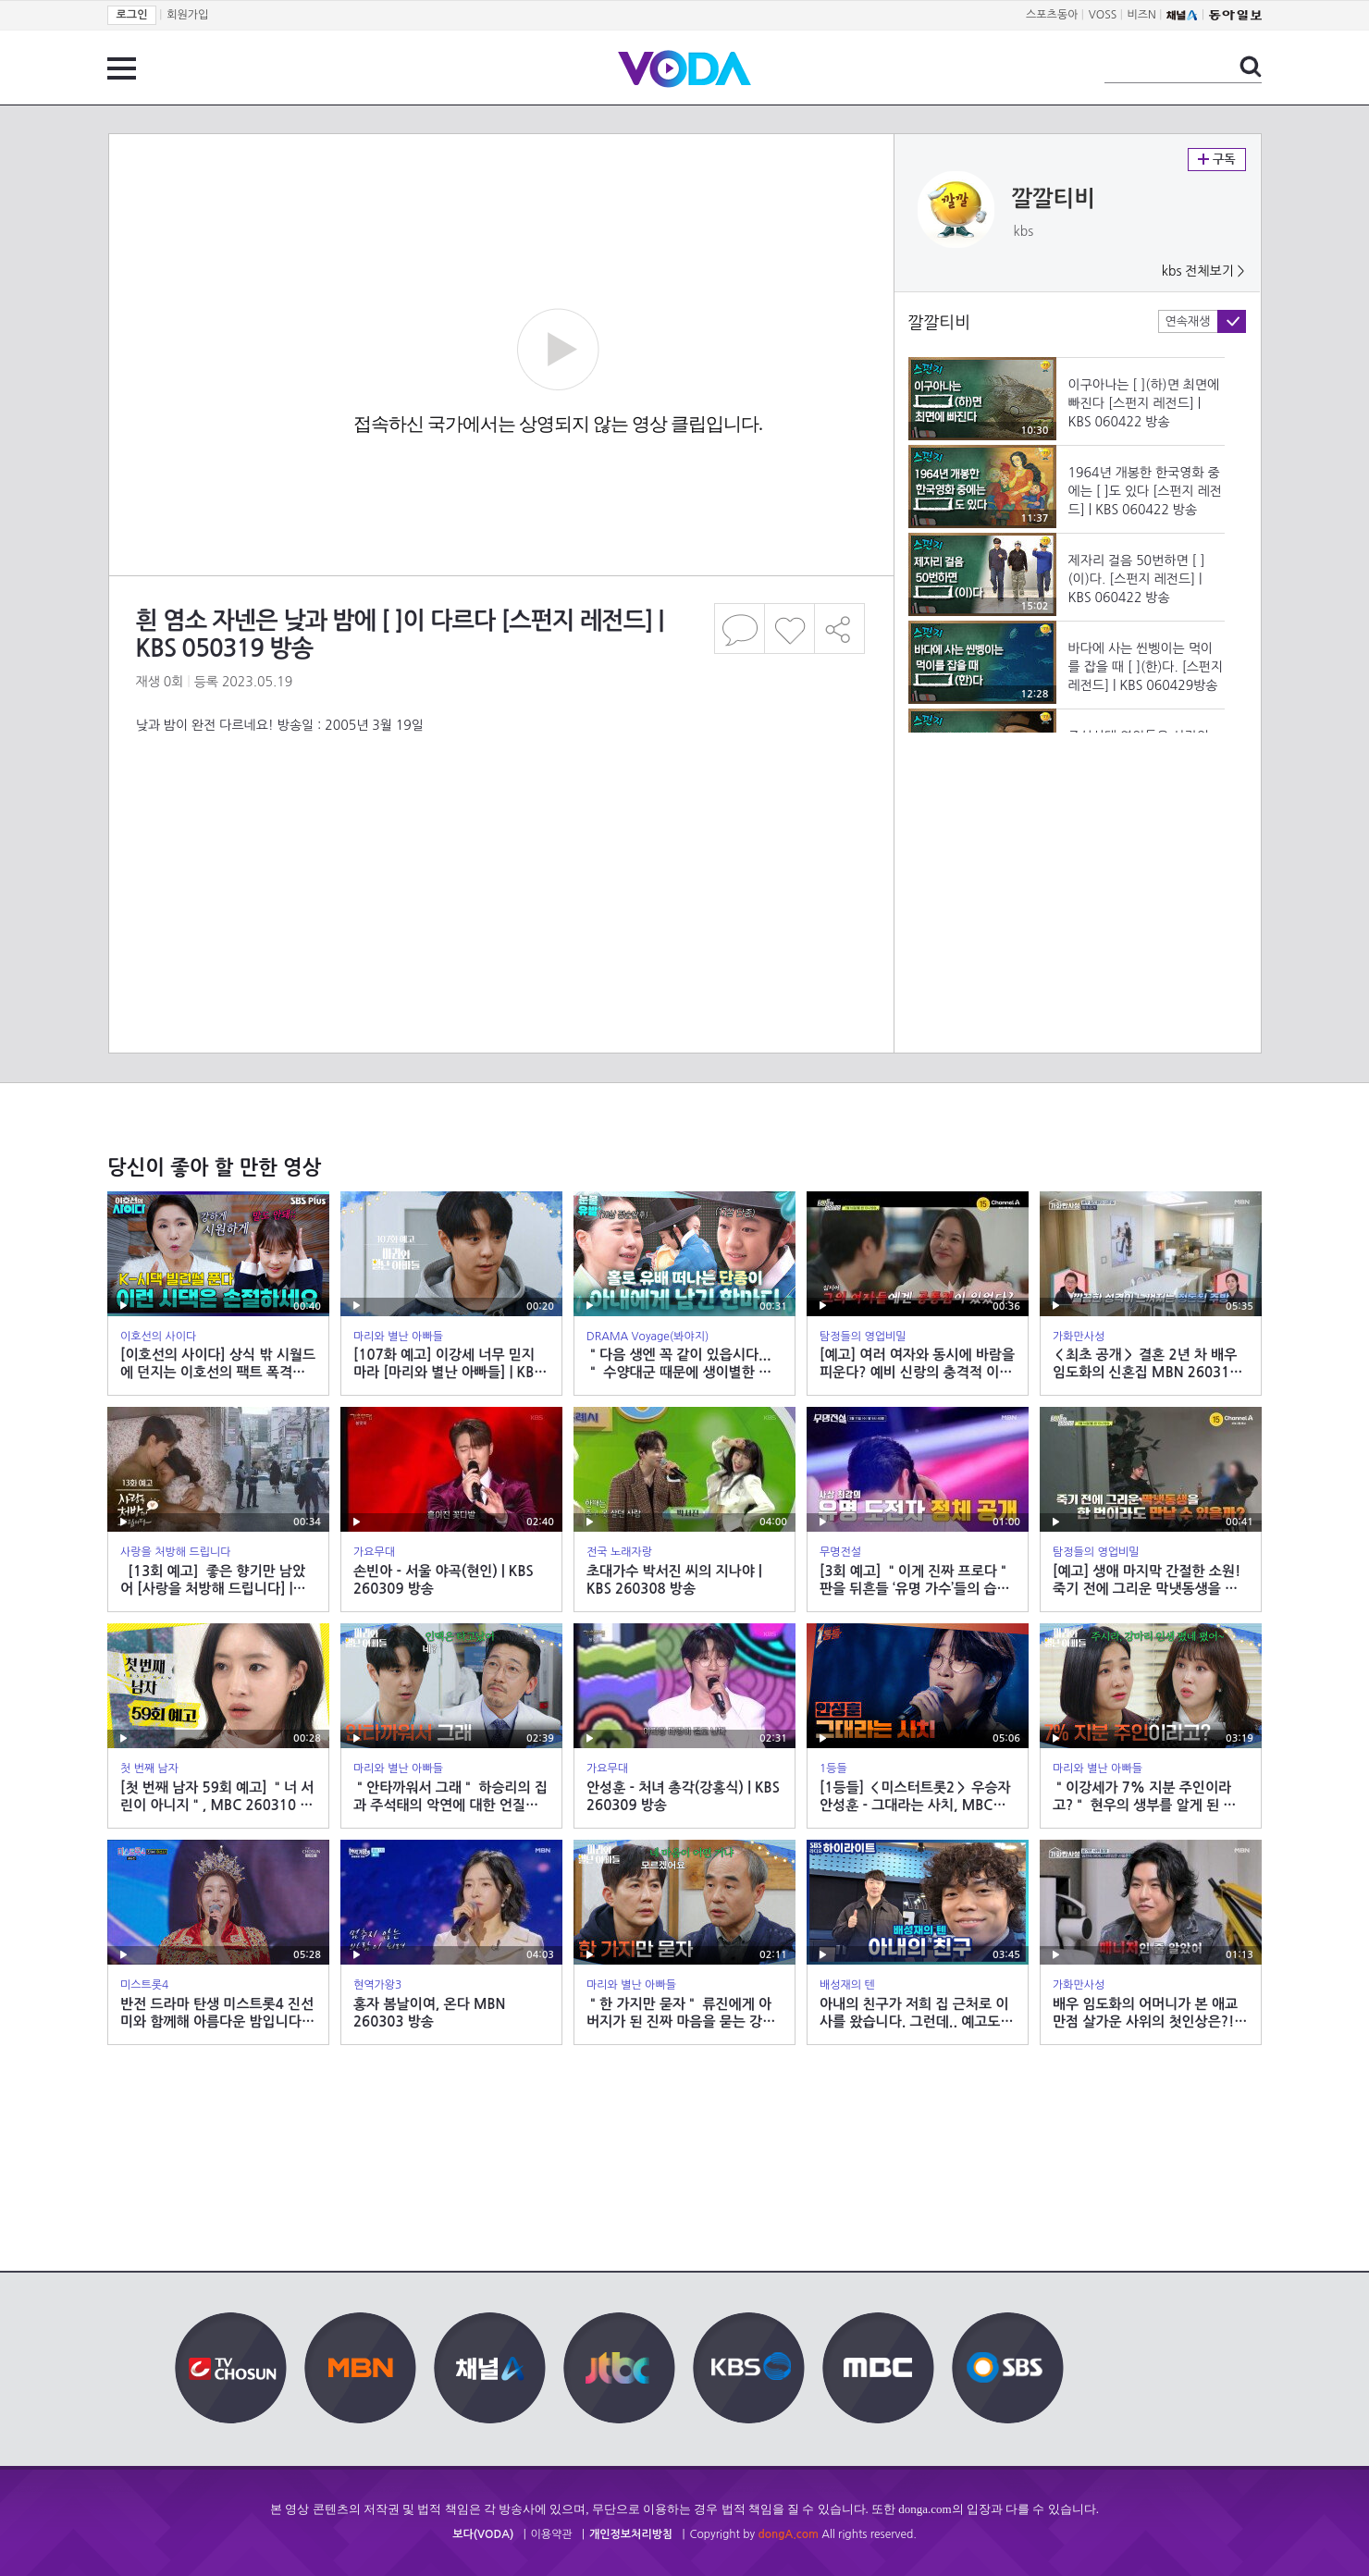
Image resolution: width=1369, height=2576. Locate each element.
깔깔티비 (1053, 199)
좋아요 (789, 628)
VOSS (1103, 14)
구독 (1217, 159)
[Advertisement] (500, 808)
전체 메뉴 (121, 68)
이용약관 (552, 2534)
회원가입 (187, 14)
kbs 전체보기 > (1203, 271)
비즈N (1142, 14)
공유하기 (840, 628)
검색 (1251, 66)
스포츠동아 (1052, 14)
